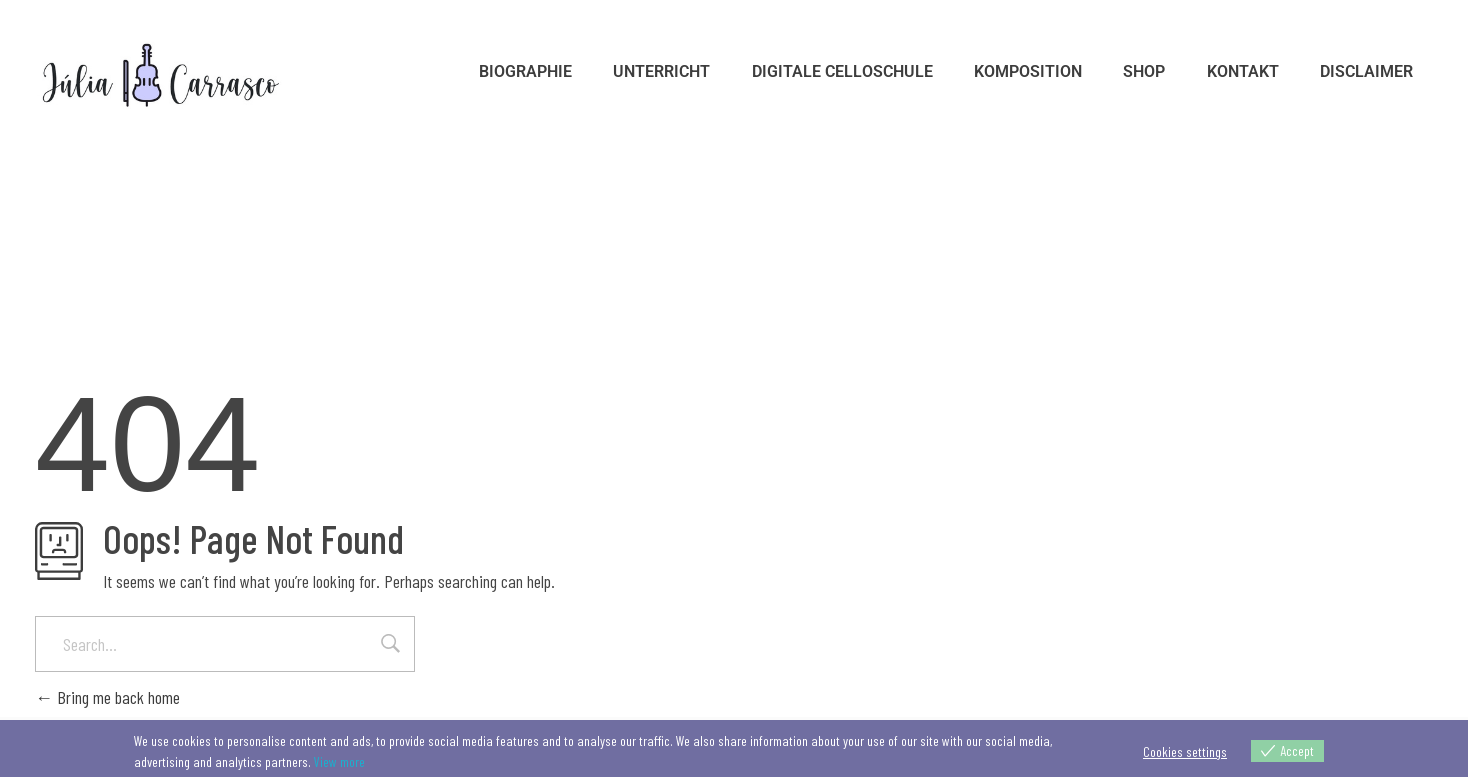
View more (339, 761)
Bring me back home (107, 697)
